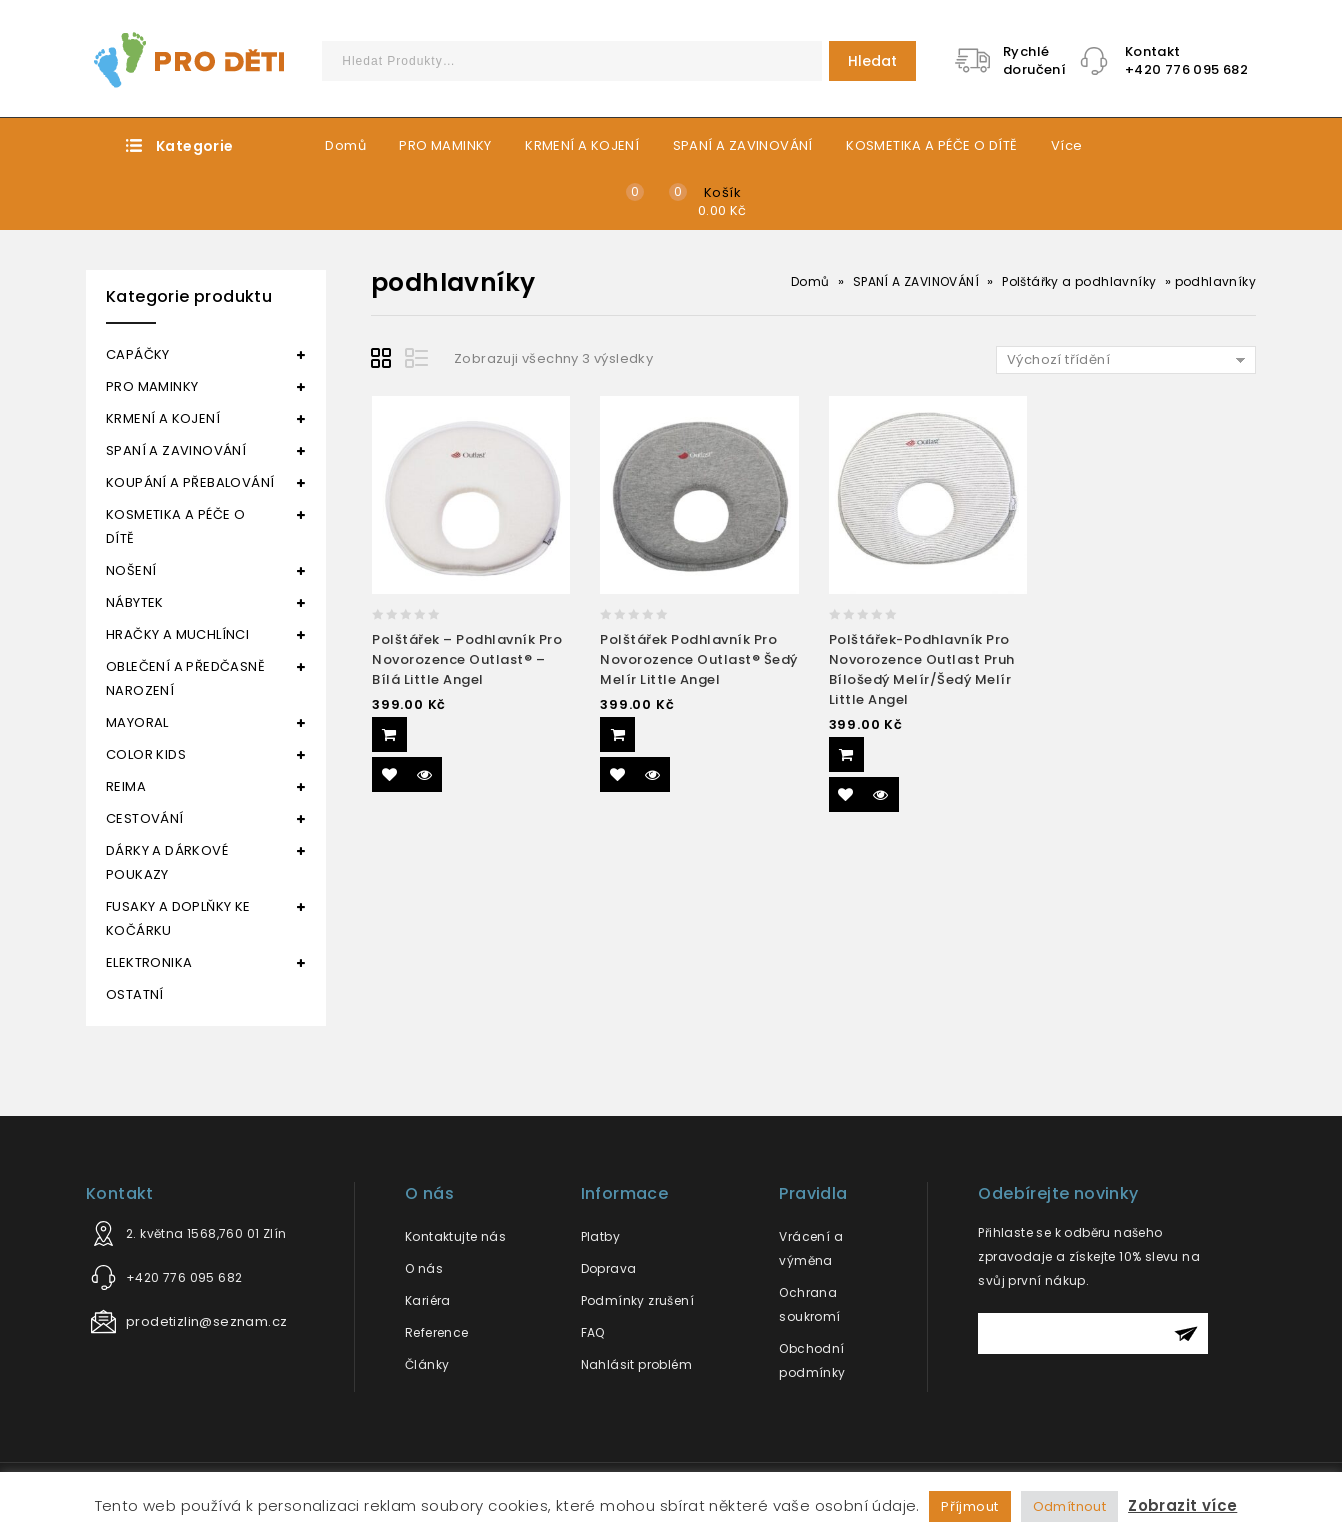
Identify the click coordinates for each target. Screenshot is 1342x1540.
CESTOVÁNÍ (145, 818)
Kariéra (428, 1300)
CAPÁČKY (138, 354)
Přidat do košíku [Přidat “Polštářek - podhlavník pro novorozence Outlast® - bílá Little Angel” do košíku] (389, 734)
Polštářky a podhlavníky (1079, 281)
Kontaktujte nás (455, 1236)
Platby (600, 1236)
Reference (437, 1332)
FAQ (593, 1332)
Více (1067, 145)
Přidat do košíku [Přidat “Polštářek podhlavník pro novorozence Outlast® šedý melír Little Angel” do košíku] (617, 734)
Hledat (872, 61)
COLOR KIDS (146, 754)
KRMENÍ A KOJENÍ (582, 145)
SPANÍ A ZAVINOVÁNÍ (743, 145)
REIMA (126, 786)
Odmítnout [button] (1070, 1506)
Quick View (424, 774)
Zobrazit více (1182, 1505)
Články (427, 1364)
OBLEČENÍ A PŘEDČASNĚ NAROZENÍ (185, 678)
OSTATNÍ (135, 994)
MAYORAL (137, 722)
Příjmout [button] (969, 1506)
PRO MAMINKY (445, 145)
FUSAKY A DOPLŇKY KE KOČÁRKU (178, 918)
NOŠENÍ (131, 570)
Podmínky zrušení (637, 1300)
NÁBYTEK (135, 602)
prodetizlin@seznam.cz (206, 1321)
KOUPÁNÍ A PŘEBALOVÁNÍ (190, 482)
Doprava (609, 1268)
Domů (345, 145)
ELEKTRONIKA (149, 962)
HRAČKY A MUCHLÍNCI (177, 634)
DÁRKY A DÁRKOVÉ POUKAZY (167, 862)
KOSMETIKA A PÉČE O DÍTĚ (931, 145)
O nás (424, 1268)
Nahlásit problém (636, 1364)
